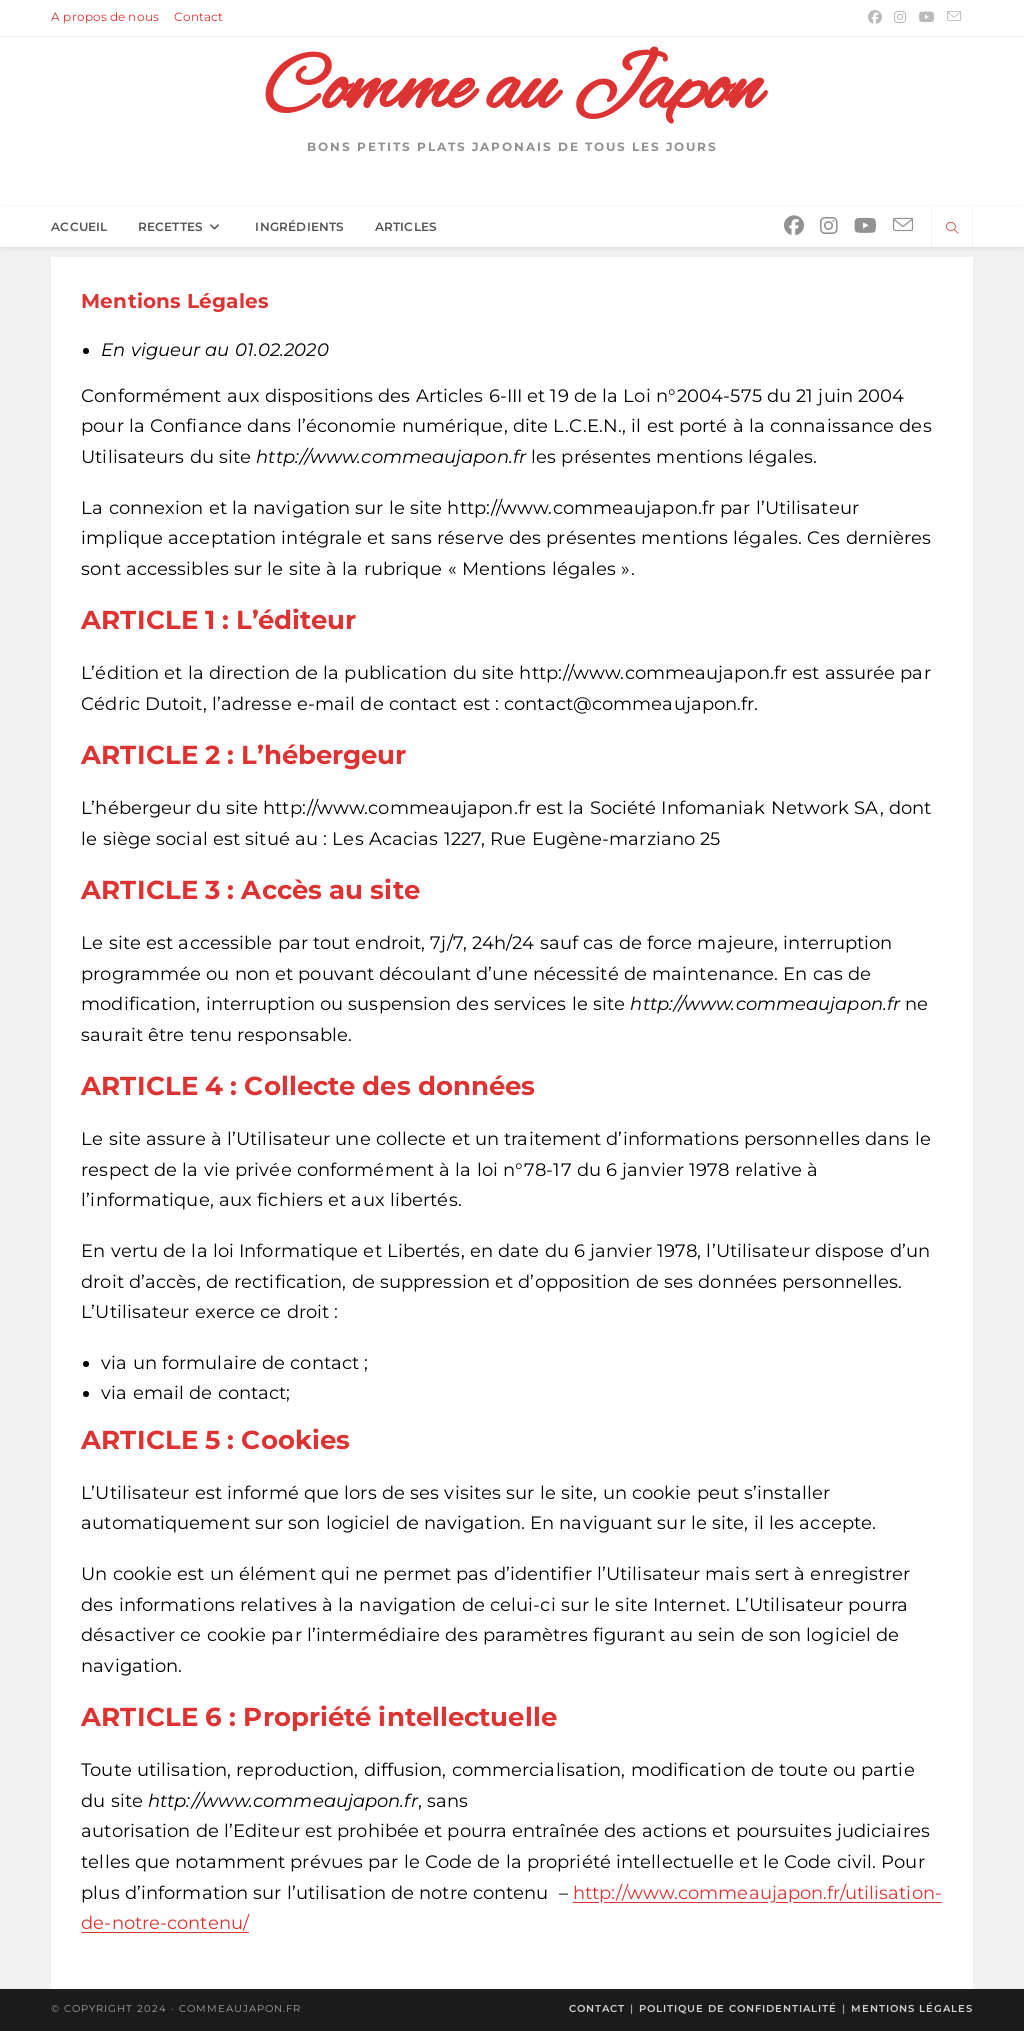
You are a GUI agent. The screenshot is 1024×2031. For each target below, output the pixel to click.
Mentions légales (912, 2008)
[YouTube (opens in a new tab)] (927, 17)
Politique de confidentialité (738, 2008)
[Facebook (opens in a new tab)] (875, 17)
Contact (199, 16)
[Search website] (952, 229)
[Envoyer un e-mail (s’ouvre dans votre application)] (951, 17)
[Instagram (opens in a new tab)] (900, 17)
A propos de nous (105, 16)
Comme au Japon (512, 91)
